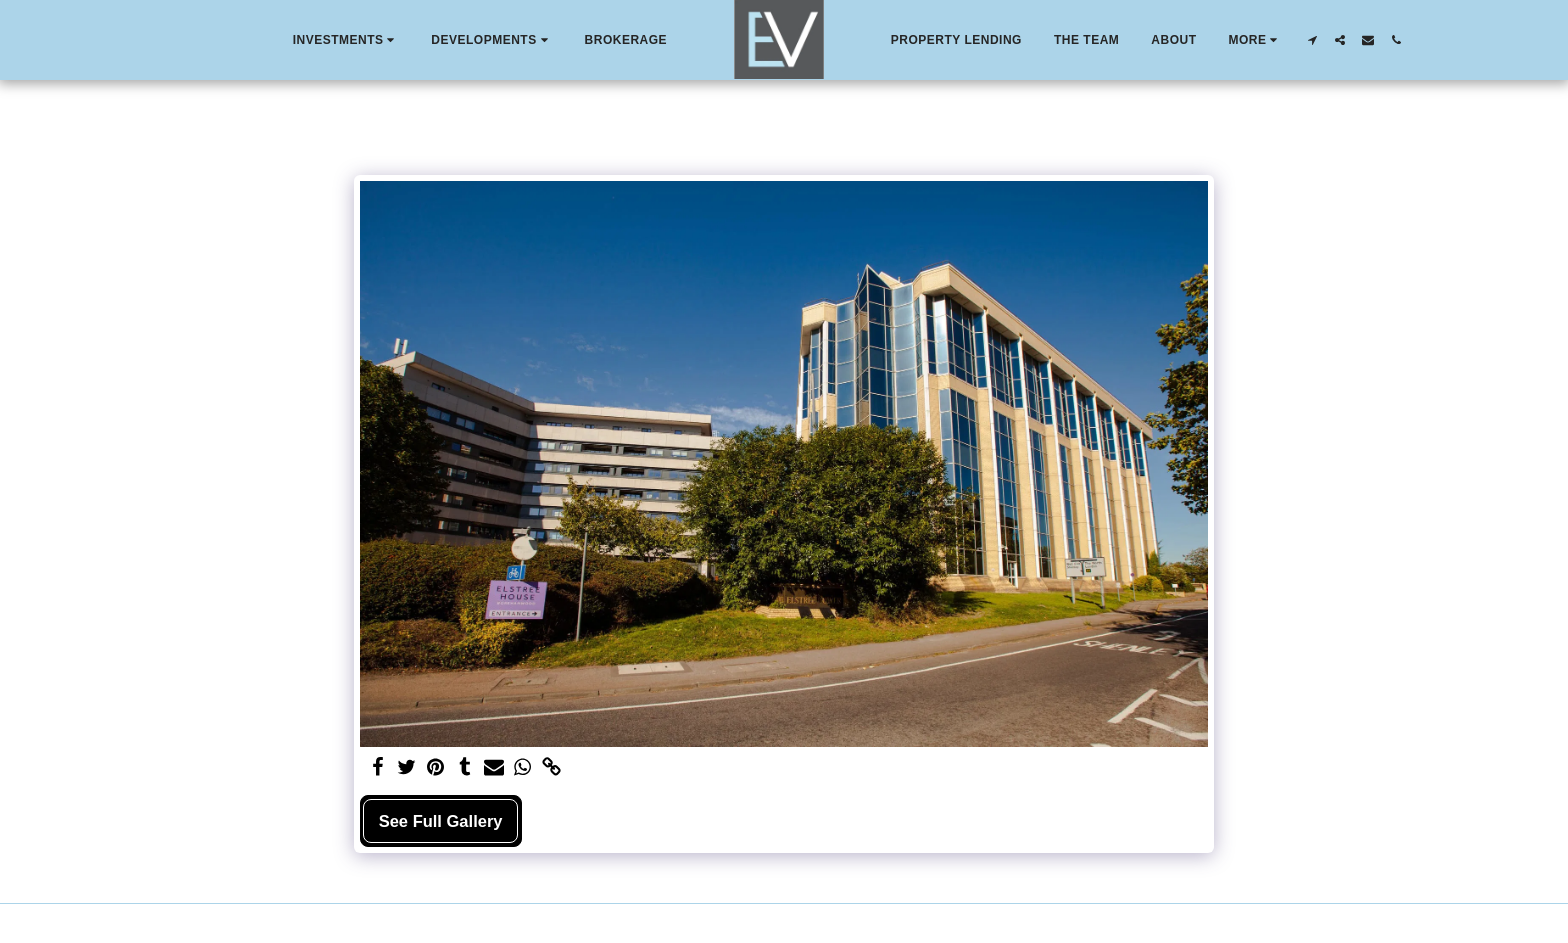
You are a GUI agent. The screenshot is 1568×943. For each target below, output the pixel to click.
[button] (346, 40)
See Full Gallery (441, 821)
